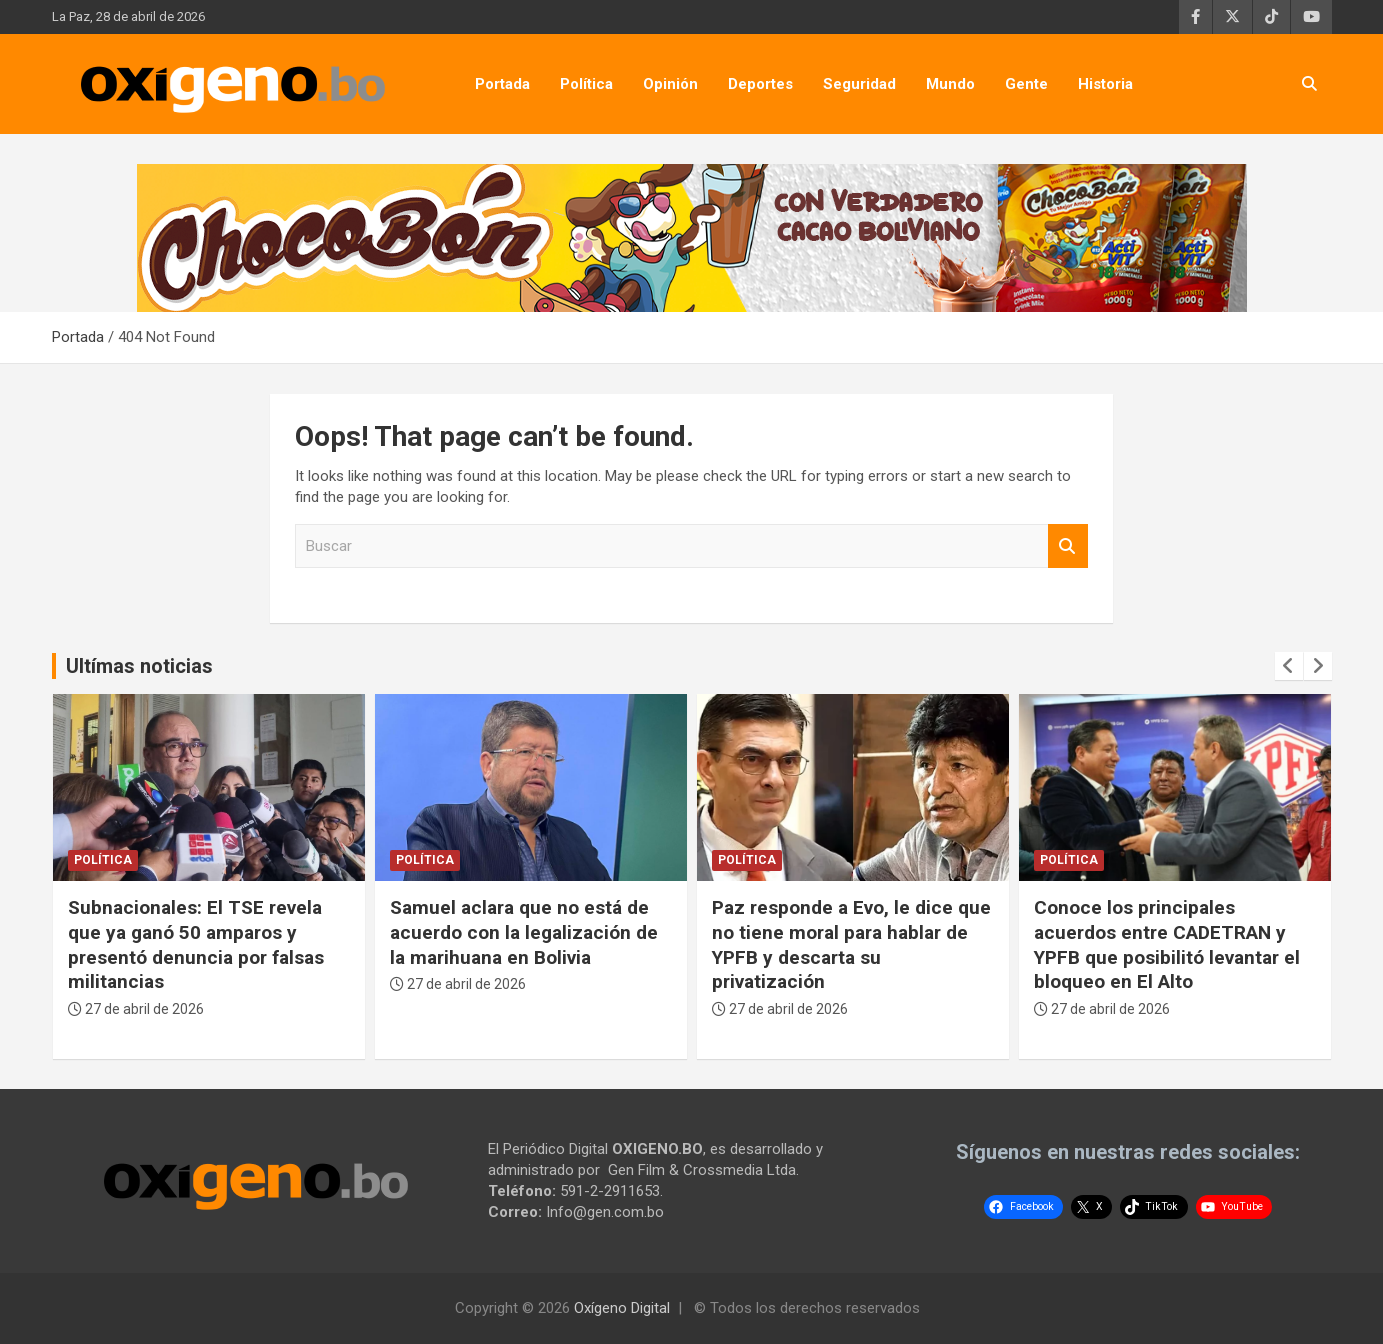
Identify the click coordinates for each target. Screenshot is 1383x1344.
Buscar (1068, 546)
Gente (1026, 84)
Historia (1105, 84)
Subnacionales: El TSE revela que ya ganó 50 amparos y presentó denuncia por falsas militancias (196, 944)
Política (586, 84)
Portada (502, 84)
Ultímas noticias (139, 666)
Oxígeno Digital (622, 1308)
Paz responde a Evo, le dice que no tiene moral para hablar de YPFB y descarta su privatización (851, 944)
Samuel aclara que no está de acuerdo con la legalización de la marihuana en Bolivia (524, 932)
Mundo (950, 84)
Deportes (760, 84)
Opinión (670, 84)
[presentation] (1289, 666)
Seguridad (859, 84)
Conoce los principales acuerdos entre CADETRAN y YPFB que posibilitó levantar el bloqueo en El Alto (1167, 944)
